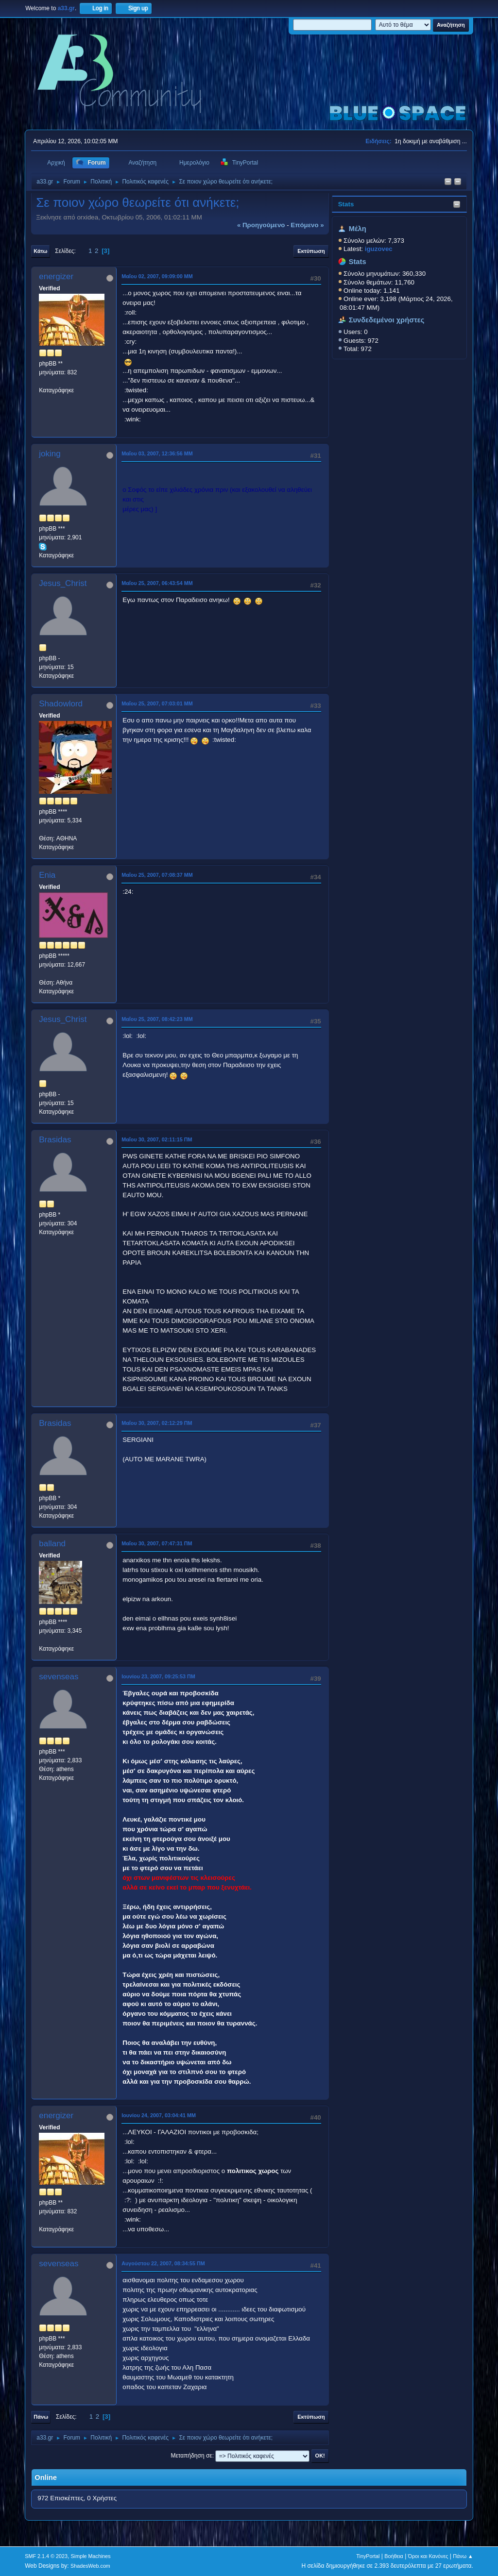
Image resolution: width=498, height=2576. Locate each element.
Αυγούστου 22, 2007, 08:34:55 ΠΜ (163, 2263)
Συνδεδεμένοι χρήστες (387, 320)
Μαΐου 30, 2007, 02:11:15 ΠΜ (156, 1139)
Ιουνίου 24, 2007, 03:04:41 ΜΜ (158, 2115)
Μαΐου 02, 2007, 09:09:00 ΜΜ (157, 276)
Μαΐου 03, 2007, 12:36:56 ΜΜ (157, 453)
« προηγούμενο (261, 225)
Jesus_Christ (62, 583)
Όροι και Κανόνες (428, 2556)
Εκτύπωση (311, 251)
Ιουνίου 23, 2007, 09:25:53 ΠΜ (158, 1676)
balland (52, 1543)
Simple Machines (91, 2556)
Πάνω (41, 2417)
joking (49, 453)
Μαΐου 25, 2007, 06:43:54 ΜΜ (157, 583)
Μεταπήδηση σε (191, 2455)
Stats (346, 204)
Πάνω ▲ (463, 2556)
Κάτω (40, 251)
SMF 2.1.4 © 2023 (46, 2556)
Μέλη (357, 229)
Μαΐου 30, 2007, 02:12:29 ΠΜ (156, 1423)
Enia (47, 875)
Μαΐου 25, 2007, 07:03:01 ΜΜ (157, 703)
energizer (56, 276)
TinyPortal (367, 2556)
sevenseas (58, 1676)
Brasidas (55, 1139)
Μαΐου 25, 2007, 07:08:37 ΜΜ (157, 875)
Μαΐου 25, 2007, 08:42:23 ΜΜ (157, 1019)
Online (45, 2477)
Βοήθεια (393, 2556)
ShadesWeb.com (90, 2566)
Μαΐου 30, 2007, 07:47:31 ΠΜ (156, 1543)
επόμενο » (307, 225)
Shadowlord (61, 703)
